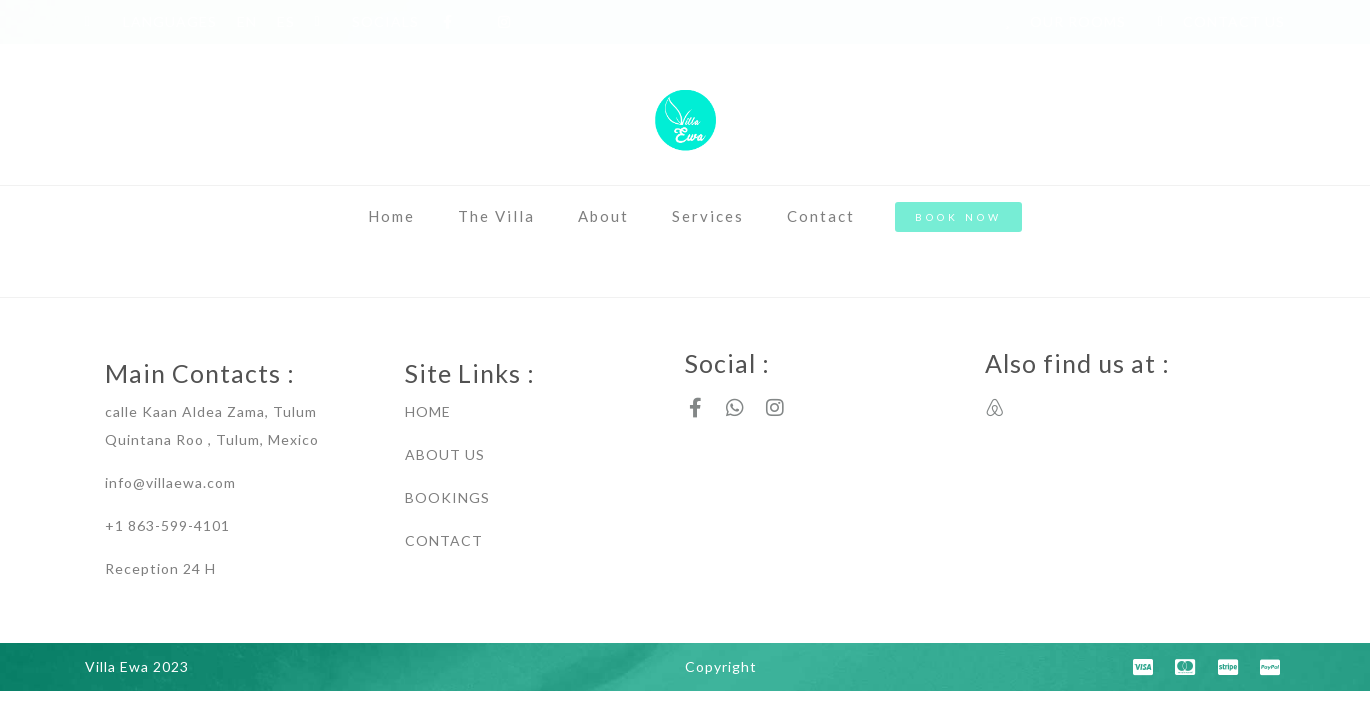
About (603, 216)
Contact (821, 216)
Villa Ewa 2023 (137, 666)
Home (391, 216)
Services (708, 216)
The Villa (496, 216)
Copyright (721, 666)
